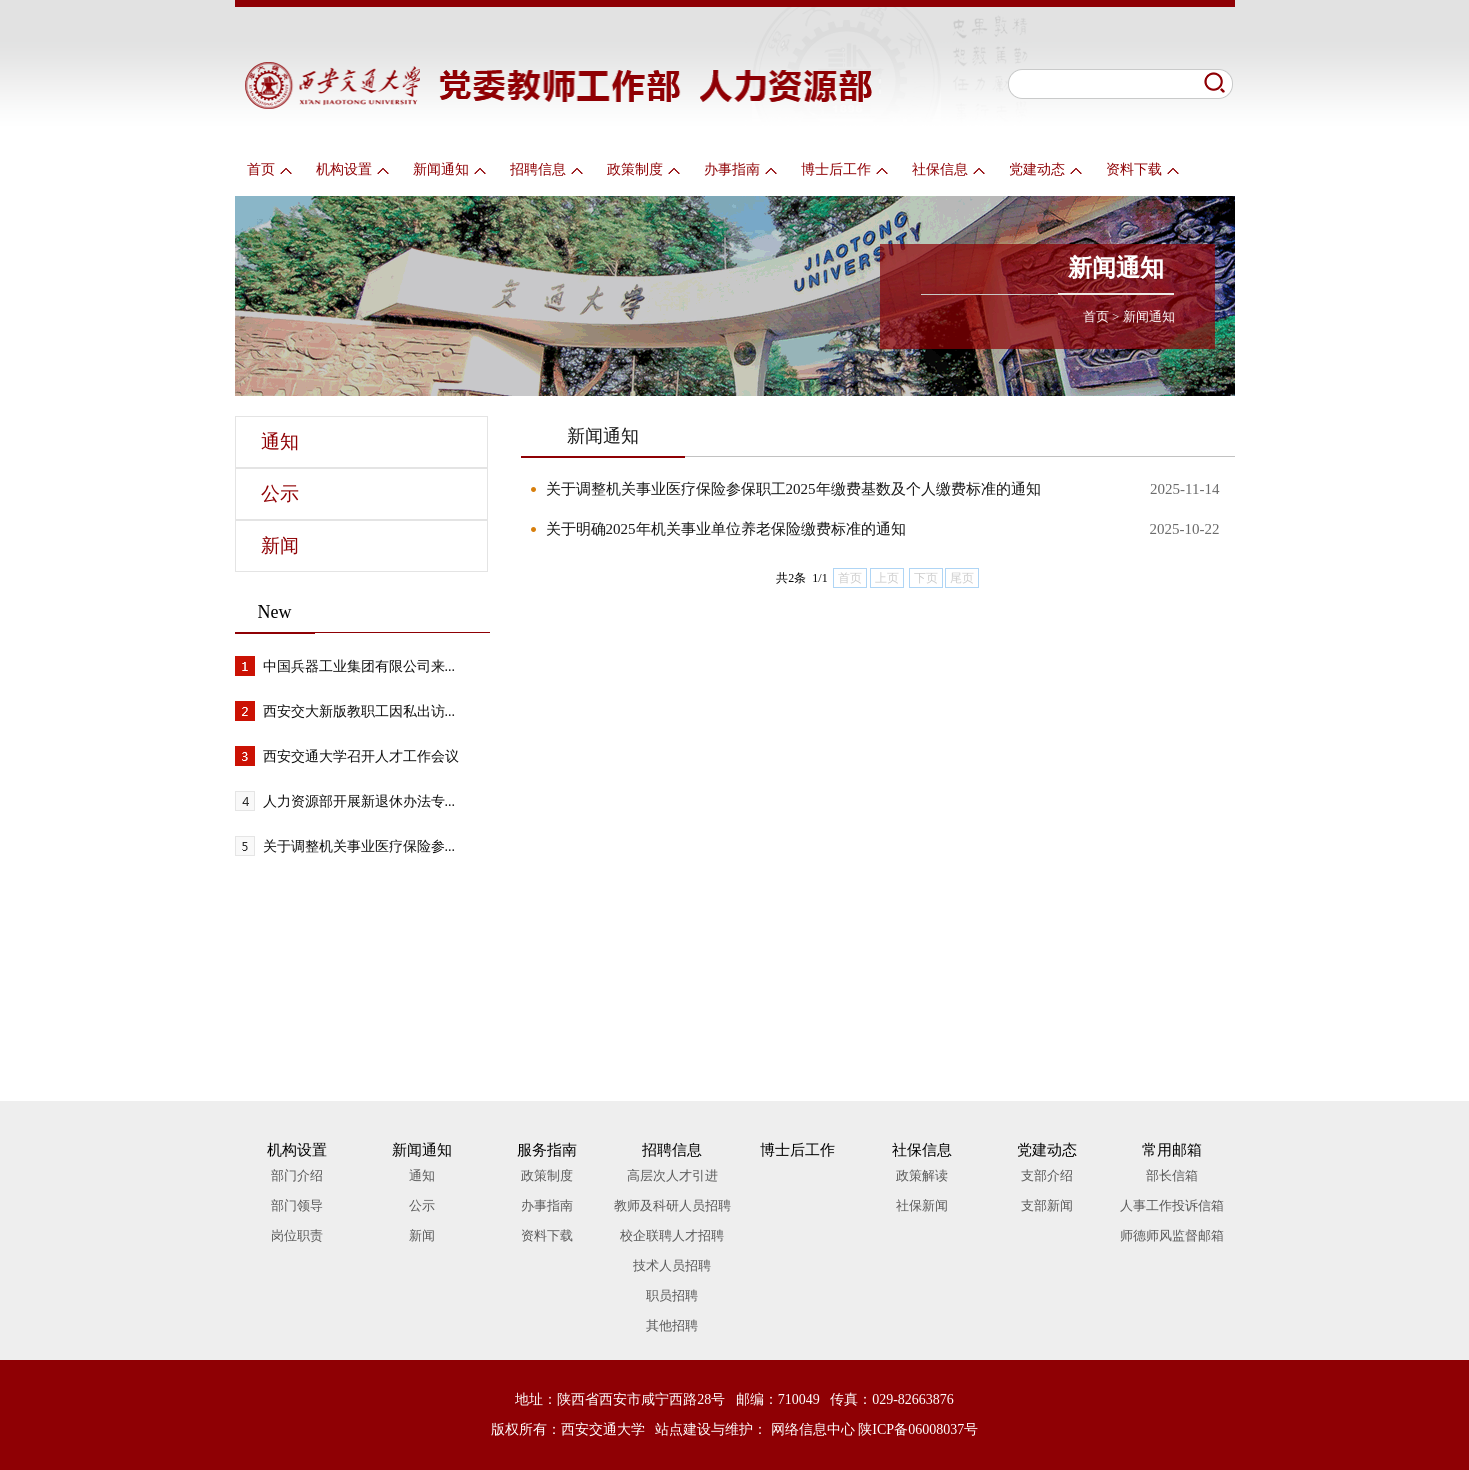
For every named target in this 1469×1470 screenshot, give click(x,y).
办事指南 (740, 169)
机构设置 (352, 169)
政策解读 (922, 1175)
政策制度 (643, 169)
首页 (269, 169)
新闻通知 (449, 169)
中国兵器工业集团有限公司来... (359, 666)
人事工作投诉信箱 (1172, 1205)
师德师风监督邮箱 (1172, 1235)
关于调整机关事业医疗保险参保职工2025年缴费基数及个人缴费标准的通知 (793, 489)
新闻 (280, 545)
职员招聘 (672, 1295)
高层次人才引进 (672, 1175)
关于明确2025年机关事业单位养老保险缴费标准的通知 (726, 529)
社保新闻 (922, 1205)
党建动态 (1045, 169)
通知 (280, 441)
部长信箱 (1172, 1175)
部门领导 (297, 1205)
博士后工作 (844, 169)
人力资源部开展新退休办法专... (359, 801)
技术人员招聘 (672, 1265)
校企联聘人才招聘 (672, 1235)
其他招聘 (672, 1325)
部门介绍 (297, 1175)
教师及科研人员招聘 (672, 1205)
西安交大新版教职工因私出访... (359, 711)
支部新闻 (1047, 1205)
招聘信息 (546, 169)
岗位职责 (297, 1235)
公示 (280, 493)
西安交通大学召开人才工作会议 (361, 756)
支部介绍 (1047, 1175)
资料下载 (1142, 169)
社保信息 (948, 169)
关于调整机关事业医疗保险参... (359, 846)
